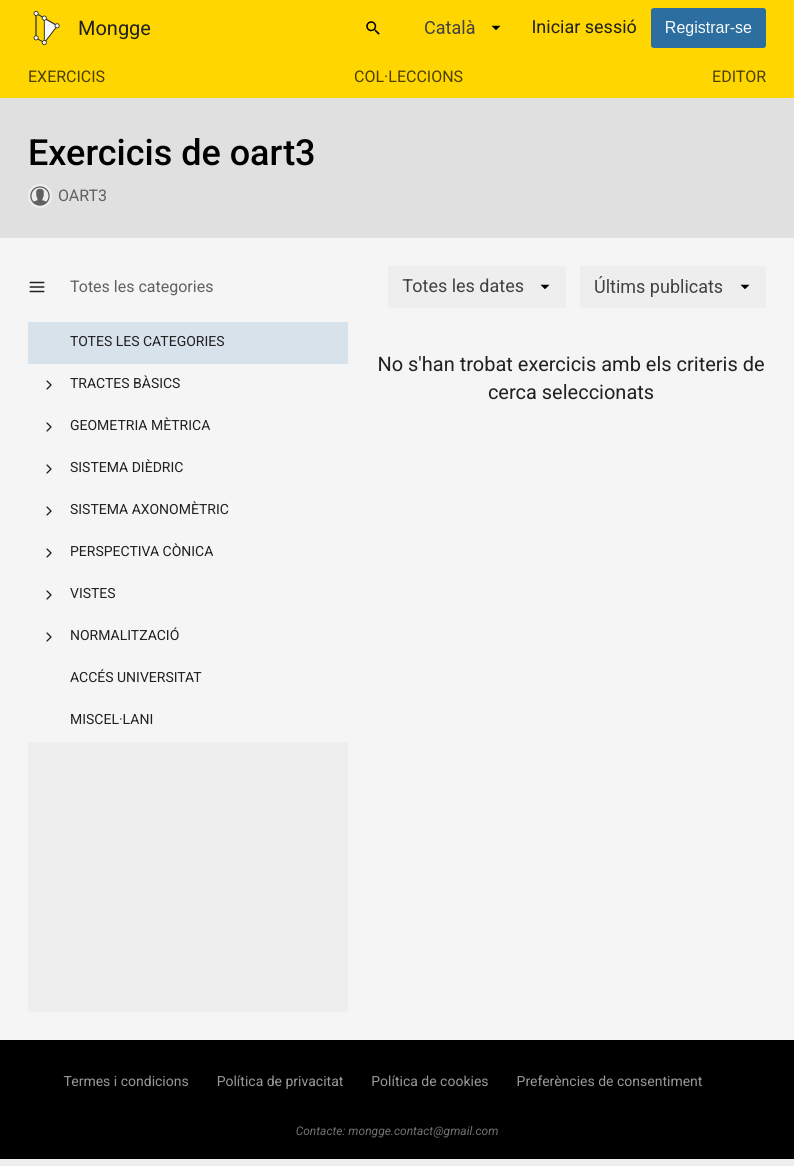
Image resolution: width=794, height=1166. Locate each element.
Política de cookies (429, 1082)
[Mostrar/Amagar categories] (49, 287)
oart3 (82, 195)
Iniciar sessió (583, 27)
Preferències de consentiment (610, 1082)
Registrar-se (708, 27)
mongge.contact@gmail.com (423, 1131)
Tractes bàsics (125, 384)
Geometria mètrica (140, 426)
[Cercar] (373, 28)
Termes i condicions (126, 1082)
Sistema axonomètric (149, 510)
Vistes (93, 594)
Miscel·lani (111, 720)
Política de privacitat (280, 1082)
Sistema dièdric (126, 468)
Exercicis (66, 76)
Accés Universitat (136, 678)
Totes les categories (147, 342)
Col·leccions (408, 76)
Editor (739, 76)
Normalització (124, 636)
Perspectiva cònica (141, 552)
